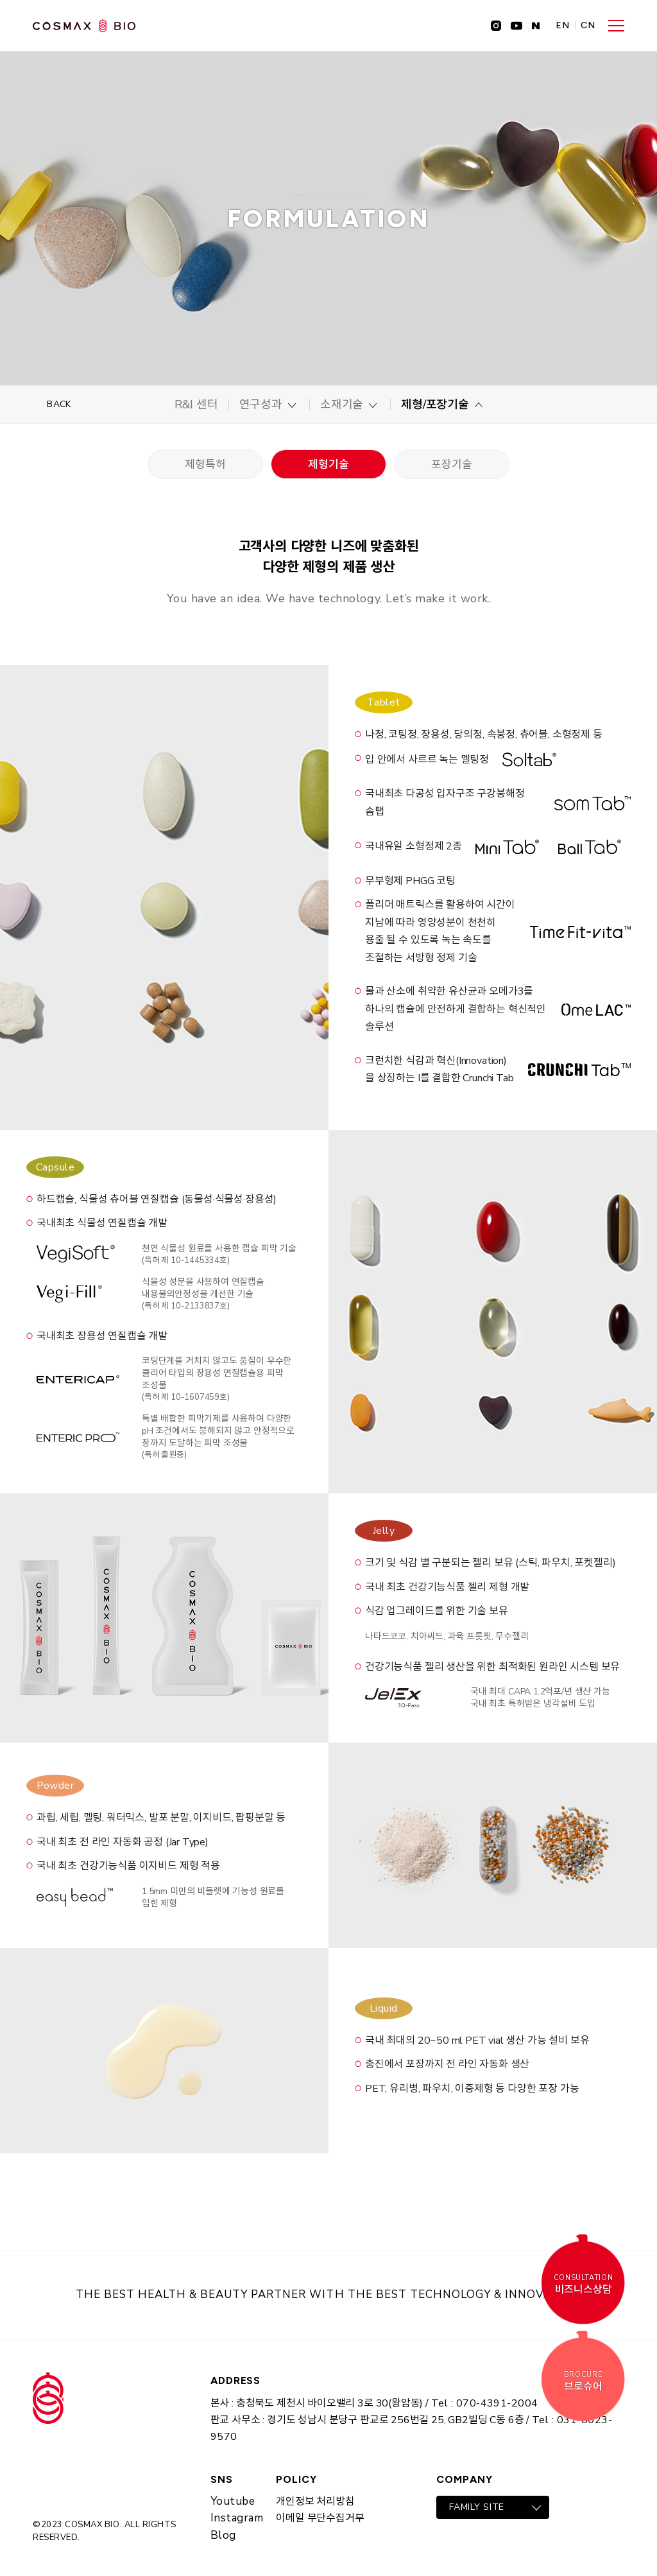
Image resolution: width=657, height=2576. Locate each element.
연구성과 (260, 404)
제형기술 (328, 464)
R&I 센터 (196, 404)
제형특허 (205, 464)
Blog (223, 2535)
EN (563, 25)
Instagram (237, 2518)
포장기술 (451, 464)
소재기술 (341, 404)
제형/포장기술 (435, 404)
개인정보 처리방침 (315, 2501)
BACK (59, 404)
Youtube (232, 2501)
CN (588, 25)
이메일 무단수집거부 (320, 2518)
